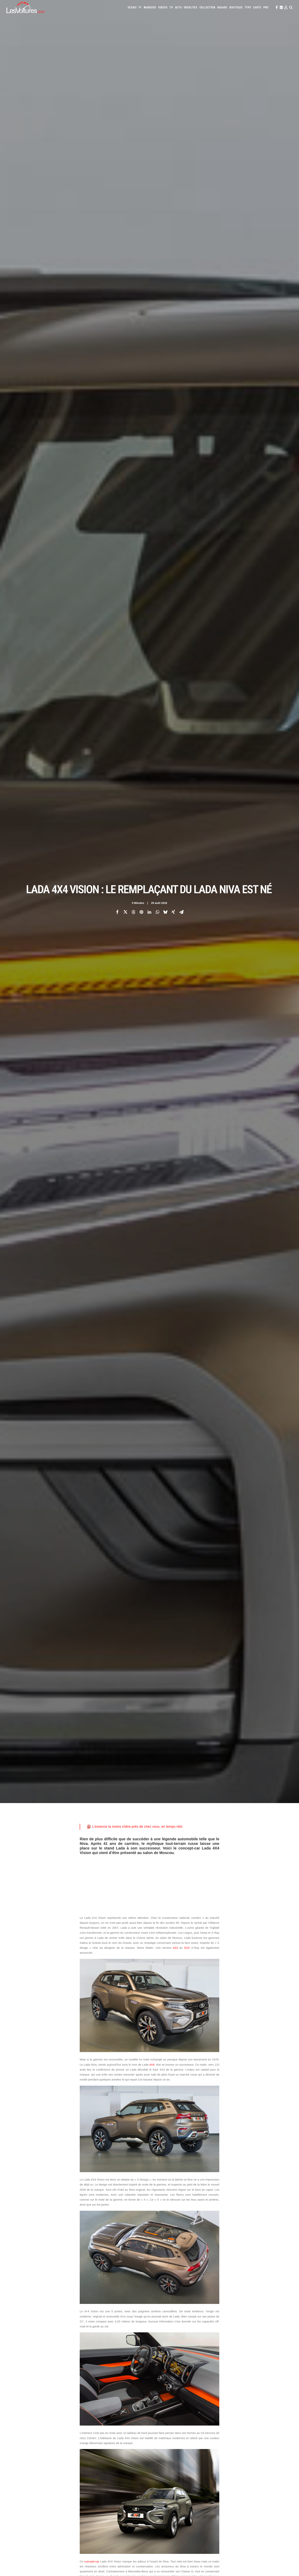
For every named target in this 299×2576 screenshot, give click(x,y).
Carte (25, 2443)
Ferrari (184, 2448)
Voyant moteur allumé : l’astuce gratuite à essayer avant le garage (195, 2522)
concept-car (91, 854)
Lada (84, 2336)
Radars (222, 7)
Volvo (157, 2463)
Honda (206, 2448)
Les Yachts (96, 2457)
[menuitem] (132, 7)
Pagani (164, 2458)
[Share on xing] (173, 58)
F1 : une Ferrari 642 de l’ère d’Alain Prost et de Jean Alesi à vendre (58, 2522)
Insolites (190, 7)
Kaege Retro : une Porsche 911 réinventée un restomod (188, 2532)
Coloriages (210, 2474)
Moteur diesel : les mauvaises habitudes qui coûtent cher (189, 2542)
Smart (235, 2458)
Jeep (244, 2448)
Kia (250, 2448)
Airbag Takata (267, 2474)
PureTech (159, 2479)
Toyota (253, 2458)
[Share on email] (181, 58)
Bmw (223, 2443)
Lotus (203, 2453)
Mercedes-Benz (248, 2453)
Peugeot (174, 2458)
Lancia (172, 2453)
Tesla (244, 2458)
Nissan (268, 2453)
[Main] (149, 2382)
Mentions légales (32, 2470)
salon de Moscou (150, 2336)
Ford (198, 2448)
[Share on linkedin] (149, 58)
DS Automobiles (169, 2448)
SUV (187, 240)
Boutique (236, 7)
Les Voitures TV (98, 2443)
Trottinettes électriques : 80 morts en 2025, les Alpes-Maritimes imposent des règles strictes (74, 2547)
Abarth (157, 2443)
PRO (265, 7)
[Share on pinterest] (141, 58)
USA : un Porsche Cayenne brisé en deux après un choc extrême (57, 2552)
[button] (276, 7)
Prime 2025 (252, 2474)
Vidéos (162, 7)
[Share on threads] (133, 58)
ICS (91, 2494)
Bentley (214, 2443)
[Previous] (73, 2382)
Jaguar (236, 2448)
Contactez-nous (31, 2463)
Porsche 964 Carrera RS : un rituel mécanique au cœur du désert (194, 2527)
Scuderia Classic (98, 2463)
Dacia (156, 2448)
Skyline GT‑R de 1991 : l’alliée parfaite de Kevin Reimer (188, 2547)
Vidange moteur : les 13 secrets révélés (178, 2552)
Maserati (213, 2453)
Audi (205, 2443)
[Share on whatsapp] (157, 58)
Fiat (192, 2448)
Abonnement (29, 2450)
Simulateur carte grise (166, 2474)
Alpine (181, 2443)
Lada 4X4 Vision (100, 2336)
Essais (132, 7)
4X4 (175, 240)
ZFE (219, 2474)
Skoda (227, 2458)
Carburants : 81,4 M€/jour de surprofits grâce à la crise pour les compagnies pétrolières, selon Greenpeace (81, 2542)
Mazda (223, 2453)
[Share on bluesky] (165, 58)
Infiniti (227, 2448)
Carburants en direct (177, 2479)
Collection (207, 7)
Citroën (261, 2443)
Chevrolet (249, 2443)
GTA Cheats (96, 2480)
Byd (240, 2443)
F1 (140, 7)
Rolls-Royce (208, 2458)
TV (171, 7)
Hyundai (216, 2448)
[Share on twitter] (125, 58)
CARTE (257, 7)
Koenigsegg (260, 2448)
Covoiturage (230, 2474)
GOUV (242, 2474)
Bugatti (231, 2443)
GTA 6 (93, 2474)
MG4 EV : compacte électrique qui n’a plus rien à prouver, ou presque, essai (63, 2537)
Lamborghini (160, 2453)
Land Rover (184, 2453)
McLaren (233, 2453)
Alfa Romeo (169, 2443)
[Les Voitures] (25, 7)
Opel (156, 2458)
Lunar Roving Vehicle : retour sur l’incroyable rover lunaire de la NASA (197, 2537)
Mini (260, 2453)
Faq (24, 2457)
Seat (219, 2458)
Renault (195, 2458)
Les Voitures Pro (99, 2450)
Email (170, 2406)
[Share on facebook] (117, 58)
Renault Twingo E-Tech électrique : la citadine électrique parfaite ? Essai (62, 2532)
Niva (132, 2336)
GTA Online (96, 2487)
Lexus (195, 2453)
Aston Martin (193, 2443)
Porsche (185, 2458)
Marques (150, 7)
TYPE (248, 7)
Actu (178, 7)
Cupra (271, 2443)
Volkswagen (265, 2458)
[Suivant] (225, 2382)
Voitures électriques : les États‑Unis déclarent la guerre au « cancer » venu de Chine (68, 2527)
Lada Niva (120, 2336)
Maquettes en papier (191, 2474)
